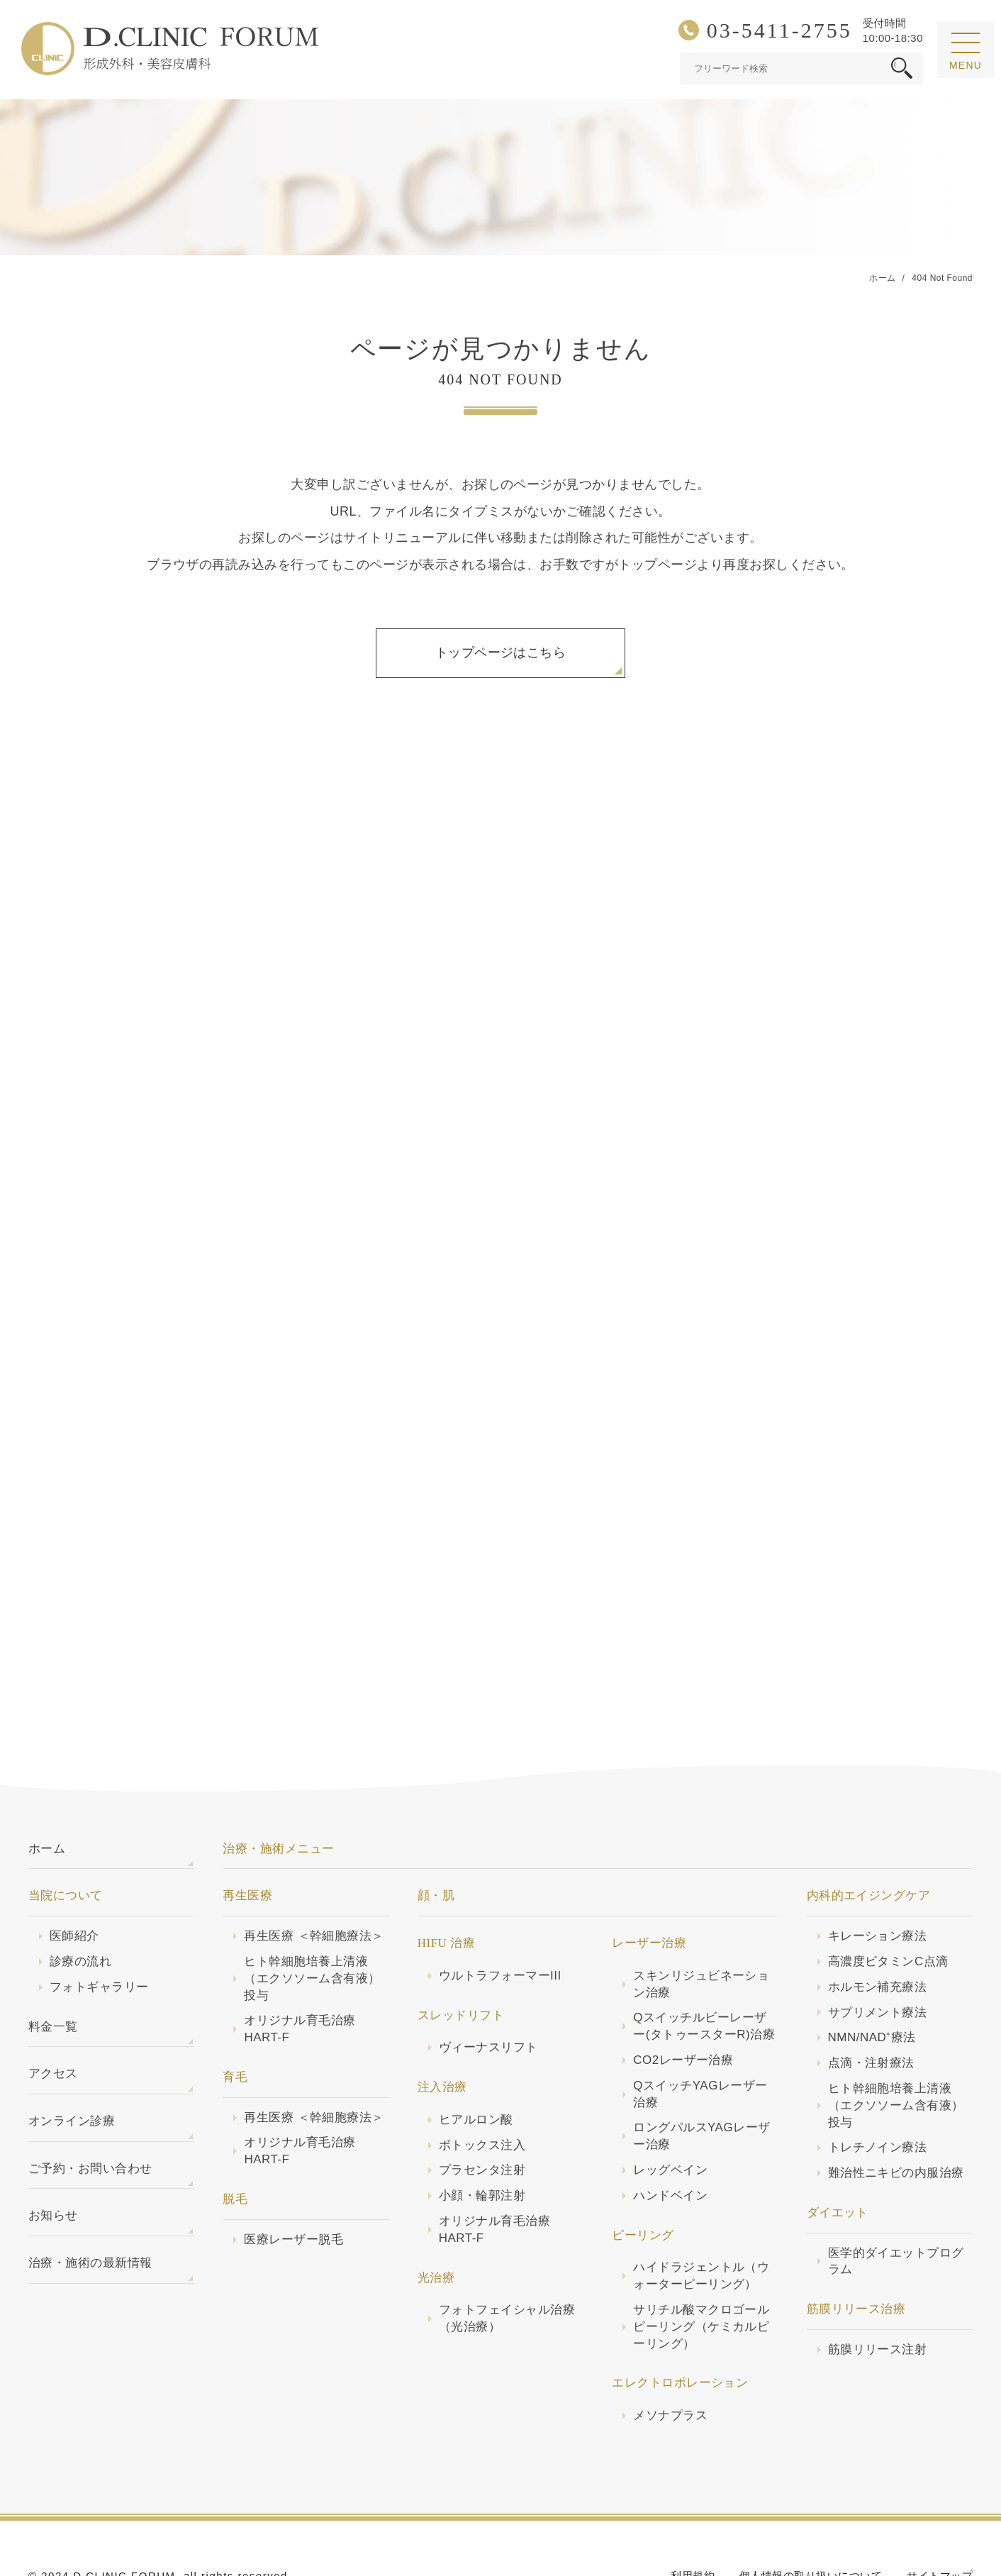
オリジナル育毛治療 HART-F (299, 1976)
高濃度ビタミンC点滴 (888, 1909)
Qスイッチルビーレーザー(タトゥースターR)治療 (704, 1973)
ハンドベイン (670, 2143)
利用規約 (693, 2523)
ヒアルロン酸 (476, 2067)
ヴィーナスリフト (488, 1995)
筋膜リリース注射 (877, 2297)
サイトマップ (940, 2523)
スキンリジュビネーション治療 (701, 1931)
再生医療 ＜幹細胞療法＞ (314, 1883)
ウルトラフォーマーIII (500, 1923)
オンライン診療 (71, 2068)
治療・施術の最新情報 (90, 2210)
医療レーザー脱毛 (293, 2187)
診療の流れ (80, 1909)
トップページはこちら (500, 652)
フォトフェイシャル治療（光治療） (507, 2265)
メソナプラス (670, 2363)
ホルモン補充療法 (877, 1934)
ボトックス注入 (482, 2092)
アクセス (53, 2021)
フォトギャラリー (99, 1934)
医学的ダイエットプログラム (896, 2209)
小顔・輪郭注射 (482, 2143)
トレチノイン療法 (877, 2095)
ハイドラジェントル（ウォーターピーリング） (701, 2223)
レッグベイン (670, 2117)
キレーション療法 (877, 1883)
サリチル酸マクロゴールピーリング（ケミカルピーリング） (701, 2274)
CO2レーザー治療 (683, 2007)
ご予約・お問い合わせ (90, 2116)
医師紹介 (74, 1883)
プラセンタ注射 (482, 2117)
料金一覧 (53, 1974)
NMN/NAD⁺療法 (872, 1985)
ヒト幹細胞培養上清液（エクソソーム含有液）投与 (312, 1926)
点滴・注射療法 (871, 2010)
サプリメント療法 (877, 1960)
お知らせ (53, 2163)
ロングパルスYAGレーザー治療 (701, 2083)
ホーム (46, 1796)
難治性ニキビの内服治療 (896, 2120)
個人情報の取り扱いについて (810, 2523)
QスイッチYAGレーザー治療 (700, 2041)
